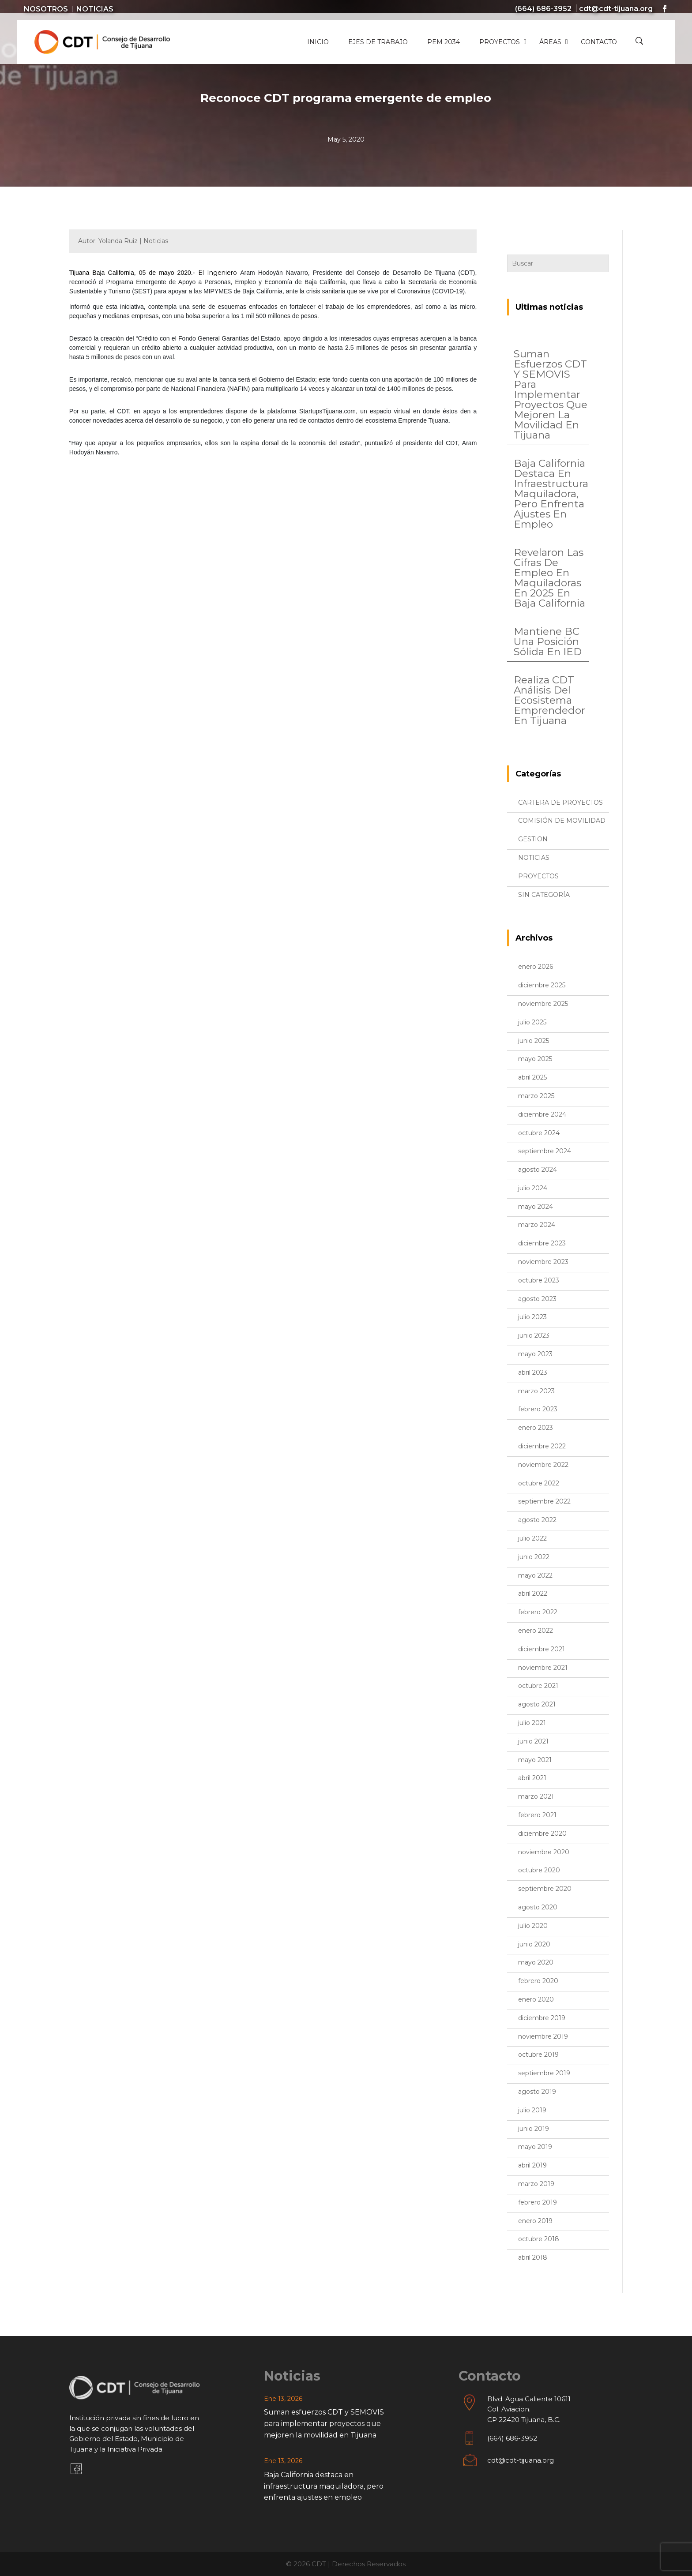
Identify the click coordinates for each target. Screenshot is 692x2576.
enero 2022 (535, 1631)
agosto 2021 (537, 1704)
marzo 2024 (536, 1225)
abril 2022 (532, 1593)
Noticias (94, 9)
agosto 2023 (537, 1299)
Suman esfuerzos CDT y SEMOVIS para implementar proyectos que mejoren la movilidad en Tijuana (550, 394)
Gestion (533, 839)
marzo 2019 (536, 2184)
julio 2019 (532, 2110)
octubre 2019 (538, 2055)
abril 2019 (532, 2165)
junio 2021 (533, 1741)
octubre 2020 (539, 1870)
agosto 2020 (537, 1907)
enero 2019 (535, 2221)
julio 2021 (532, 1723)
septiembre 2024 (544, 1151)
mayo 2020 (535, 1962)
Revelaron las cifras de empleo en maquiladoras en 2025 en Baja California (549, 577)
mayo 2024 (535, 1207)
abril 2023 (532, 1372)
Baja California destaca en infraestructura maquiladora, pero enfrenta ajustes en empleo (551, 493)
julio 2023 (532, 1317)
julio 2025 (532, 1022)
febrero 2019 (537, 2202)
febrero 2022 (537, 1612)
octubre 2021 (538, 1686)
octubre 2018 (538, 2239)
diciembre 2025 (541, 985)
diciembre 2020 (542, 1833)
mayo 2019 (535, 2147)
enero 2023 (535, 1428)
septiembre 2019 (544, 2073)
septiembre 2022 (544, 1501)
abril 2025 (532, 1077)
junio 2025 (533, 1041)
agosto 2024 (537, 1170)
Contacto (599, 42)
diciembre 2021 (541, 1649)
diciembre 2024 (542, 1114)
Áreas (550, 42)
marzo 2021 (536, 1796)
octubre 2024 (539, 1133)
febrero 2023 (537, 1409)
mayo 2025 (535, 1059)
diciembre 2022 (542, 1446)
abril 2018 (532, 2257)
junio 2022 (533, 1557)
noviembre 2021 (543, 1668)
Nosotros (46, 9)
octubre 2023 (538, 1280)
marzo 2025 (536, 1096)
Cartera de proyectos (560, 802)
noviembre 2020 (543, 1852)
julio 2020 (533, 1926)
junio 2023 (533, 1335)
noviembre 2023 (543, 1262)
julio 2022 (532, 1538)
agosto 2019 (537, 2092)
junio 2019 (533, 2129)
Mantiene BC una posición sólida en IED (548, 641)
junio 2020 (534, 1944)
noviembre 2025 (543, 1004)
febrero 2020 (538, 1981)
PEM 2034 (443, 42)
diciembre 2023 (542, 1243)
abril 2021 (532, 1778)
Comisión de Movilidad (562, 821)
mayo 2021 (535, 1760)
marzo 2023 (536, 1391)
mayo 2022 (535, 1575)
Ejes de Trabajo (378, 42)
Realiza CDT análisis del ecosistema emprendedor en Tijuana (549, 700)
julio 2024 (532, 1188)
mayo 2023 (535, 1354)
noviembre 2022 (543, 1465)
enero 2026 (535, 967)
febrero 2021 (537, 1815)
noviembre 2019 (543, 2036)
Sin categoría (544, 895)
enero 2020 (536, 1999)
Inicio (318, 42)
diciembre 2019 (541, 2018)
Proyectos (499, 42)
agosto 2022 (537, 1520)
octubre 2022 (538, 1483)
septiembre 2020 (545, 1889)
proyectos (538, 876)
